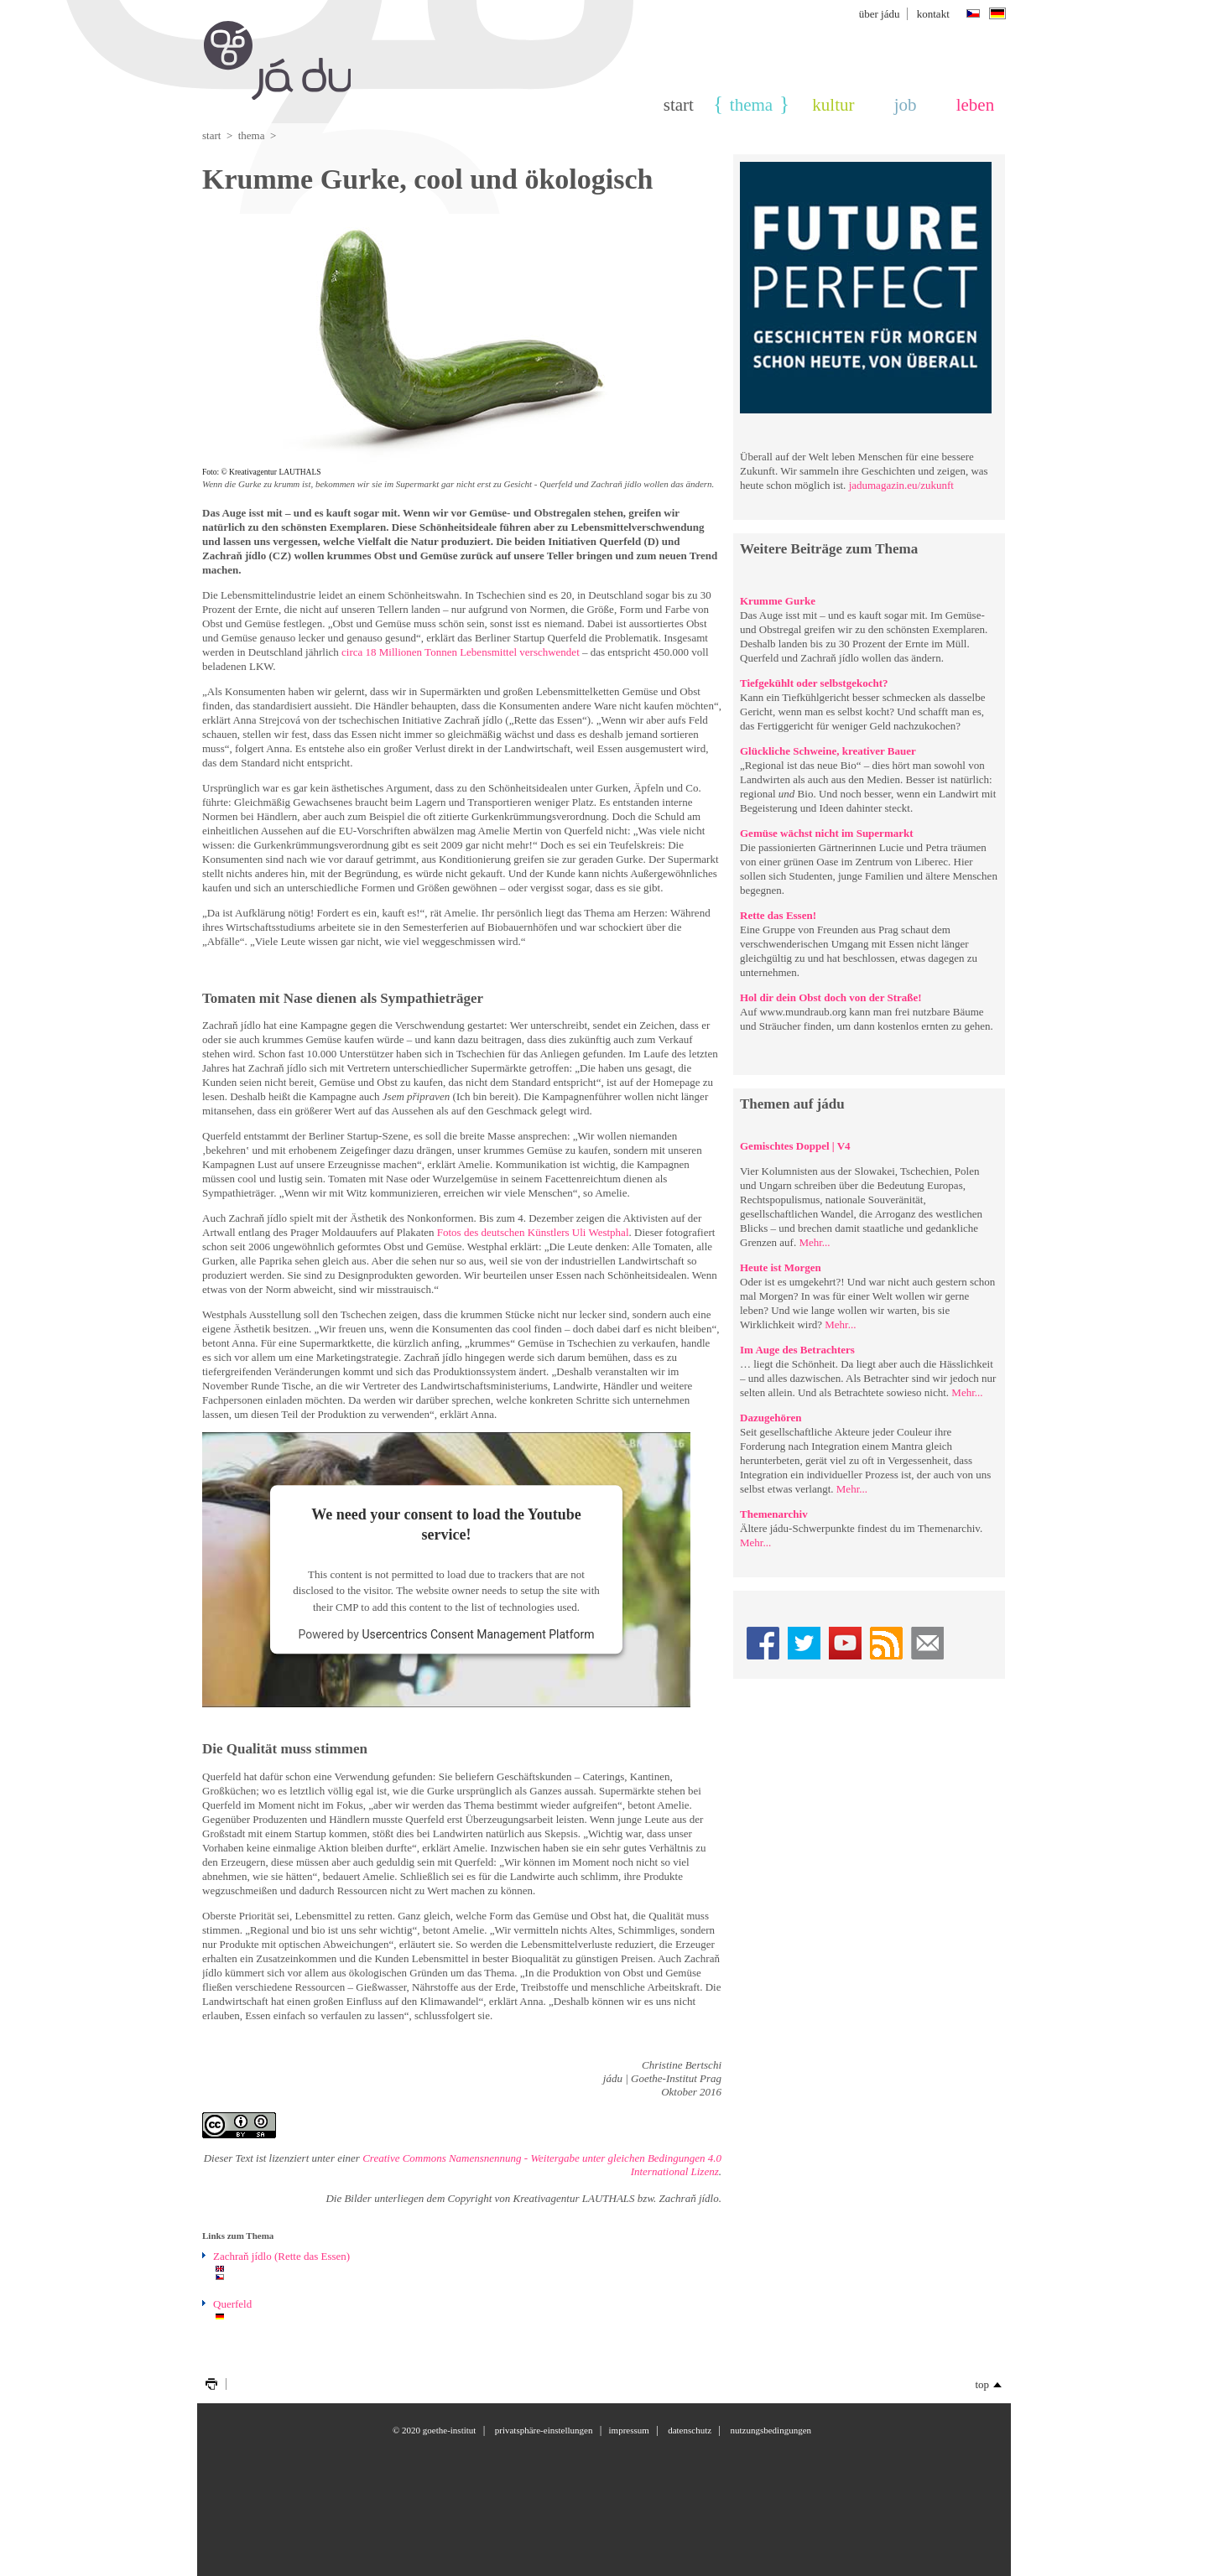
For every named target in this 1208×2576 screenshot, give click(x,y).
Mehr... (814, 1242)
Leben (975, 105)
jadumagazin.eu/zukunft (901, 485)
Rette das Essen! (778, 915)
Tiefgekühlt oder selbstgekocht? (814, 683)
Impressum (629, 2430)
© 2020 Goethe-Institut (434, 2430)
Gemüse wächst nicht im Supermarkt (827, 833)
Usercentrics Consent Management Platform (478, 1635)
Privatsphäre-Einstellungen (544, 2430)
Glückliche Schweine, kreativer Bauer (828, 751)
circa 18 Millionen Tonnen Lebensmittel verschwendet (460, 652)
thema (751, 105)
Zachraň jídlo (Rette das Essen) (281, 2256)
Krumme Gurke (777, 601)
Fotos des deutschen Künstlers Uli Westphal (533, 1232)
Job (905, 105)
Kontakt (933, 14)
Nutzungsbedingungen (770, 2430)
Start (679, 105)
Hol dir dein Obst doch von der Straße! (831, 997)
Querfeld (232, 2304)
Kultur (833, 105)
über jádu (879, 14)
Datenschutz (689, 2430)
